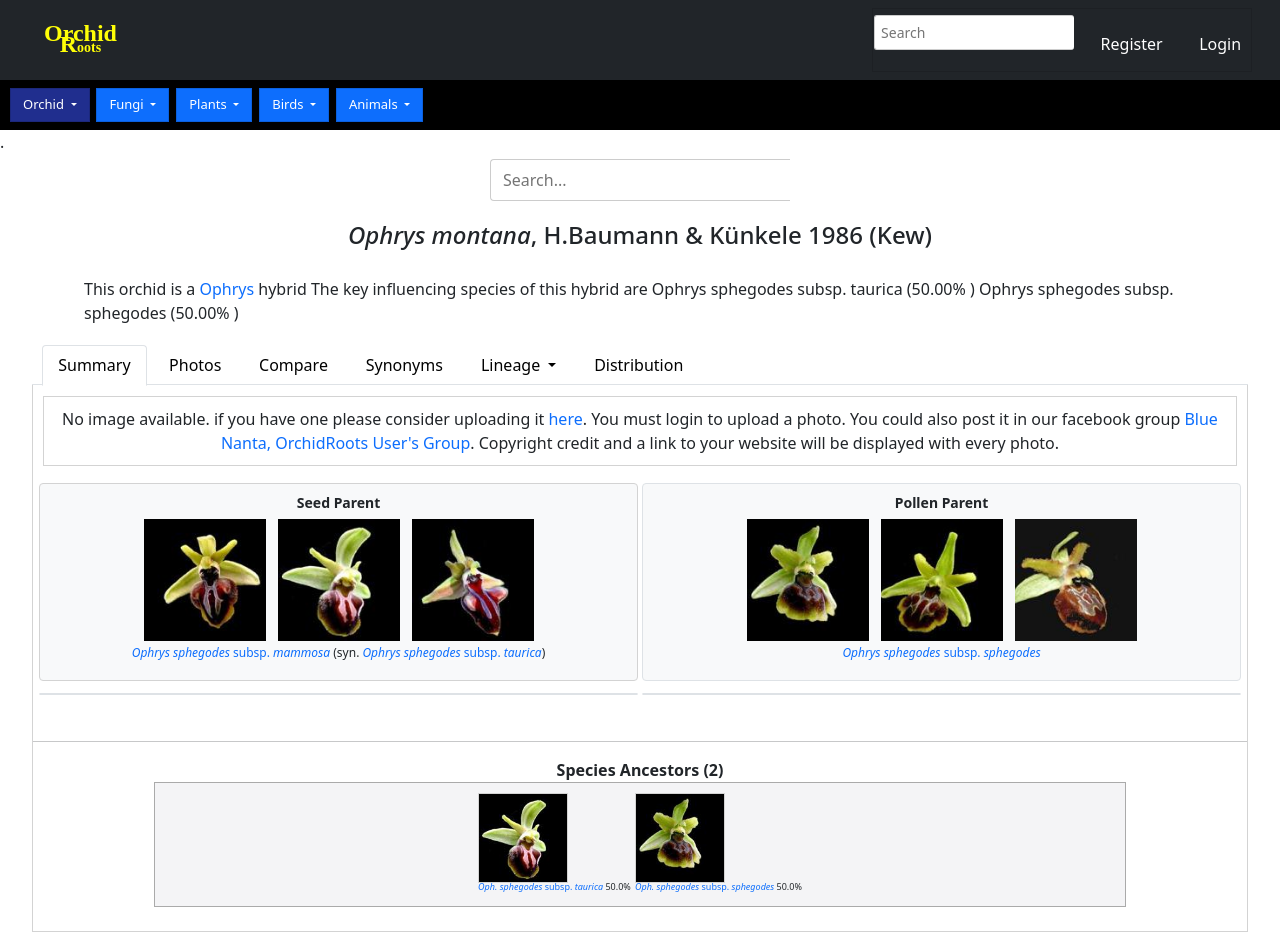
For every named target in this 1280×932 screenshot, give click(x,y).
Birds (289, 104)
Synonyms (404, 365)
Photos (195, 365)
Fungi (128, 104)
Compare (293, 365)
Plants (209, 104)
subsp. (231, 652)
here (565, 419)
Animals (375, 104)
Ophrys (227, 289)
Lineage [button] (512, 365)
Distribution (638, 365)
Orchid (45, 104)
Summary (94, 365)
